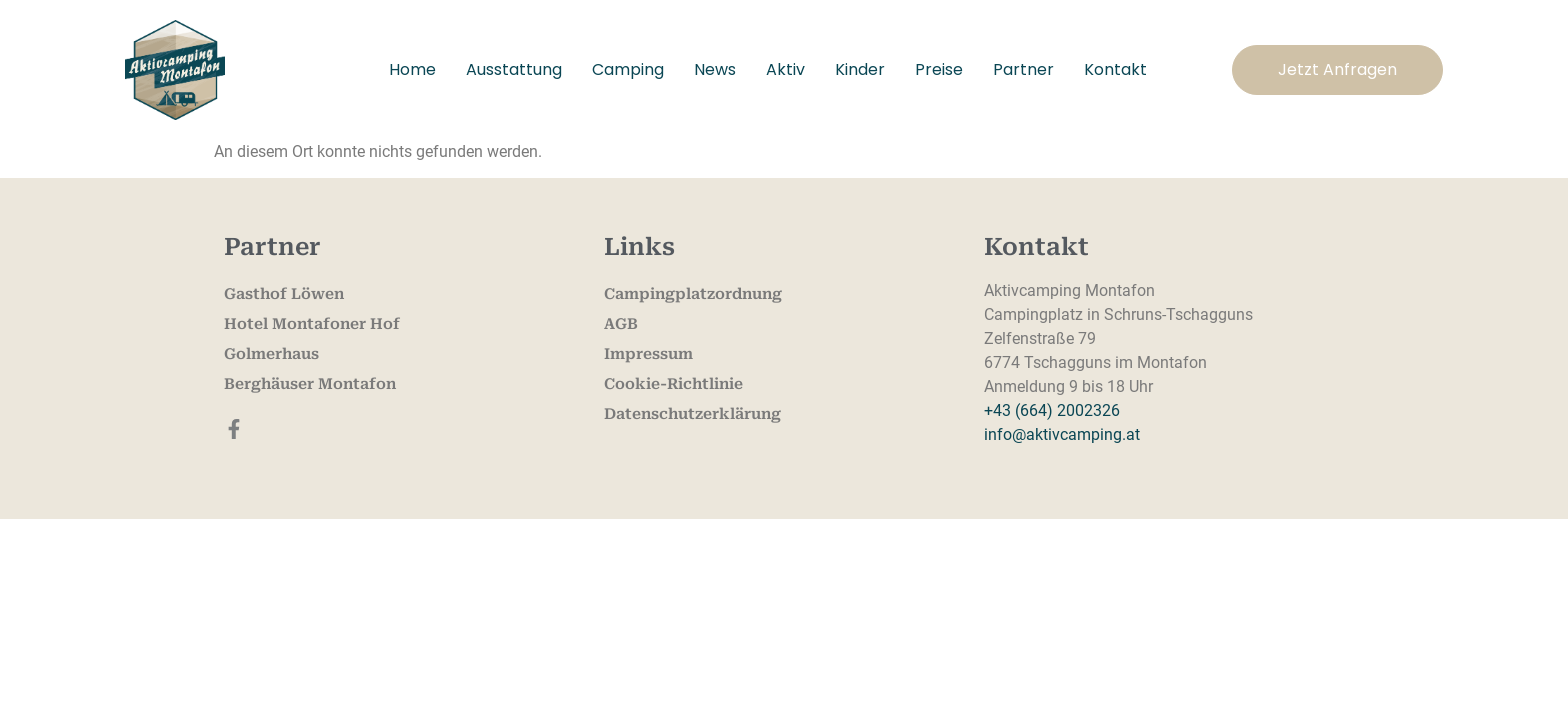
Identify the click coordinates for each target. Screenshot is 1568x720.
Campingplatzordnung (693, 294)
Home (412, 69)
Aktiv (785, 69)
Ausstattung (514, 69)
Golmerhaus (271, 354)
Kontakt (1115, 69)
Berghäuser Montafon (310, 384)
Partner (1023, 69)
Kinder (860, 69)
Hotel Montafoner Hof (312, 324)
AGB (621, 324)
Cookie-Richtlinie (673, 384)
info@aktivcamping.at (1062, 434)
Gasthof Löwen (284, 294)
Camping (628, 69)
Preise (939, 69)
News (715, 69)
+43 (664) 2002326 (1052, 410)
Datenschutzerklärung (692, 414)
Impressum (648, 354)
